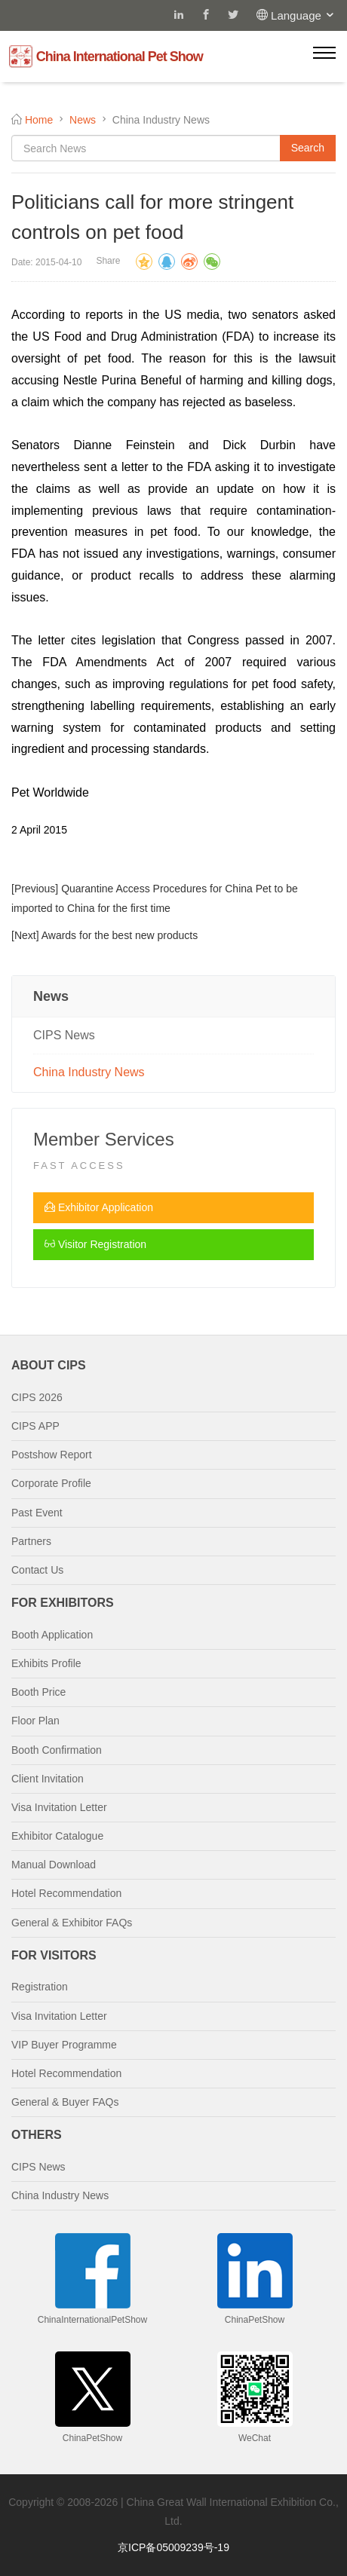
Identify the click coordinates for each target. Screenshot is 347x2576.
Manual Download (53, 1865)
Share (108, 260)
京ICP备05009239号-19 (173, 2547)
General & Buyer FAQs (64, 2102)
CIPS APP (35, 1426)
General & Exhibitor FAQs (71, 1923)
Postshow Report (51, 1455)
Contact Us (37, 1570)
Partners (31, 1541)
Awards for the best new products (119, 935)
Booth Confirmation (56, 1750)
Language (303, 15)
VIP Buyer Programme (64, 2045)
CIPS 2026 (37, 1397)
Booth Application (52, 1635)
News (82, 120)
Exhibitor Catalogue (57, 1836)
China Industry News (89, 1072)
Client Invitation (47, 1779)
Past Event (37, 1513)
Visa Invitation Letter (59, 1807)
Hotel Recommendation (66, 1893)
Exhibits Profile (46, 1663)
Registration (39, 1987)
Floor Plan (35, 1721)
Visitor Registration (95, 1244)
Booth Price (38, 1692)
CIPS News (64, 1035)
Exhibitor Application (99, 1207)
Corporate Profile (51, 1483)
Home (39, 120)
